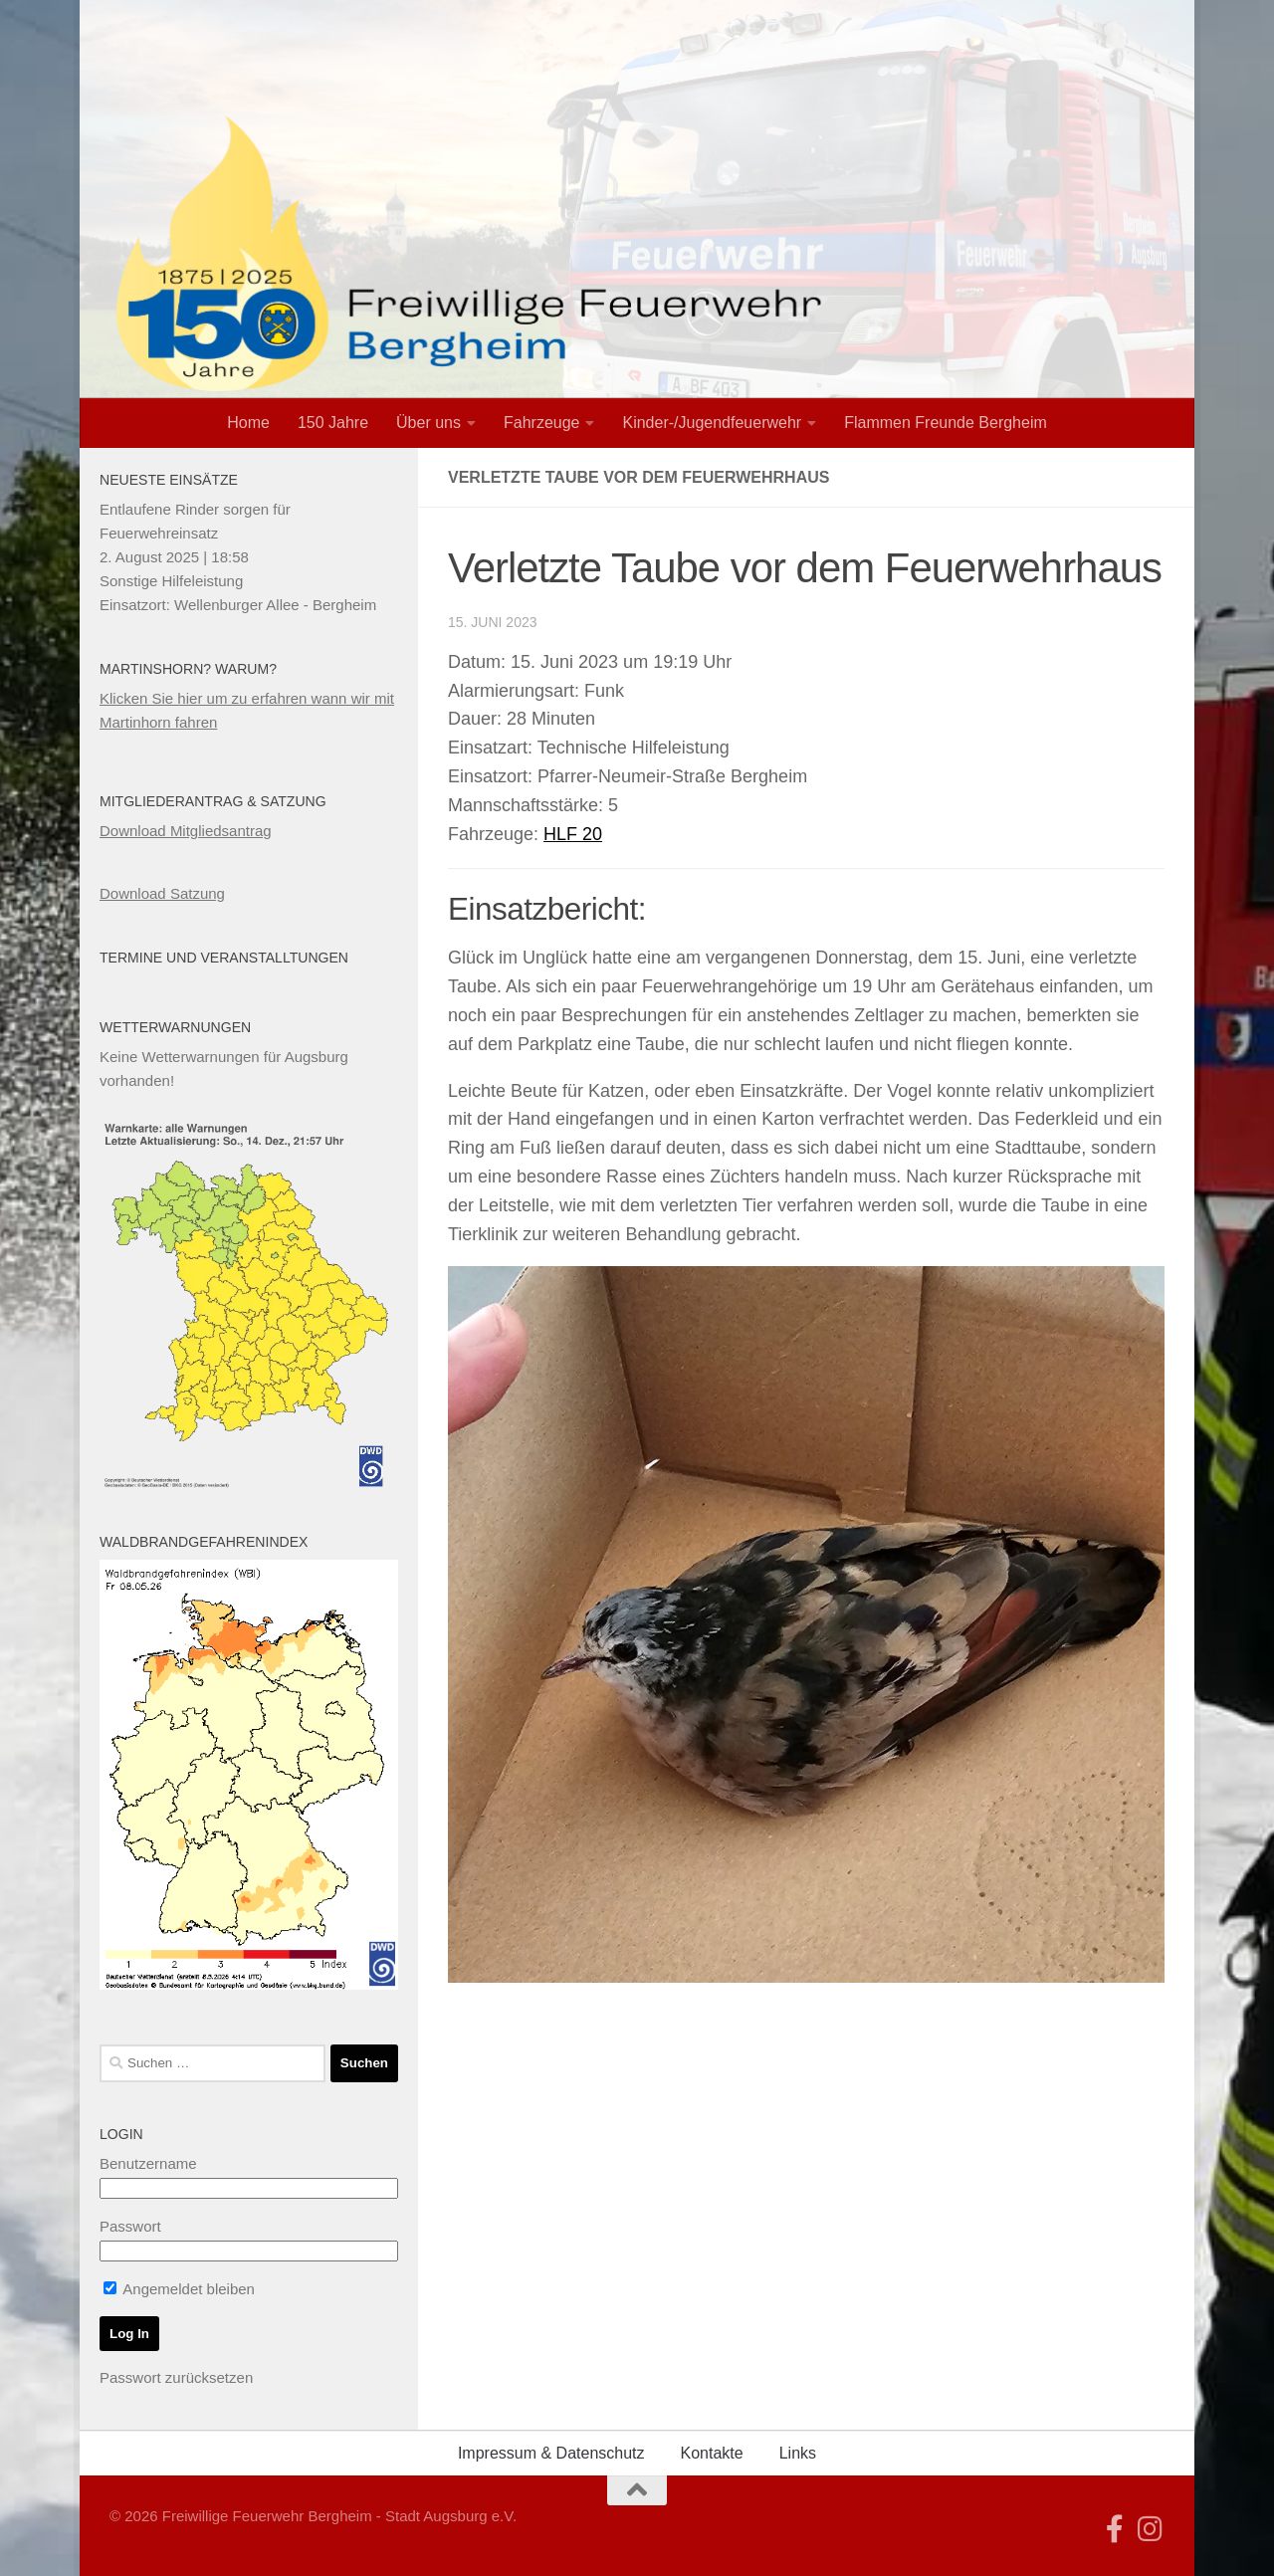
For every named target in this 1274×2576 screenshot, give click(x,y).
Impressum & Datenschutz (551, 2453)
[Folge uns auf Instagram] (1151, 2529)
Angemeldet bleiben (179, 2288)
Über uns (428, 422)
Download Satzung (162, 893)
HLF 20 (572, 834)
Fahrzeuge (542, 422)
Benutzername (148, 2163)
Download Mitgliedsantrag (186, 830)
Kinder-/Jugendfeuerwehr (711, 422)
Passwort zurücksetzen (176, 2377)
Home (248, 422)
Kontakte (712, 2453)
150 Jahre (333, 422)
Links (797, 2453)
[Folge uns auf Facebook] (1115, 2529)
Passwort (130, 2226)
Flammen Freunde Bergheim (945, 422)
